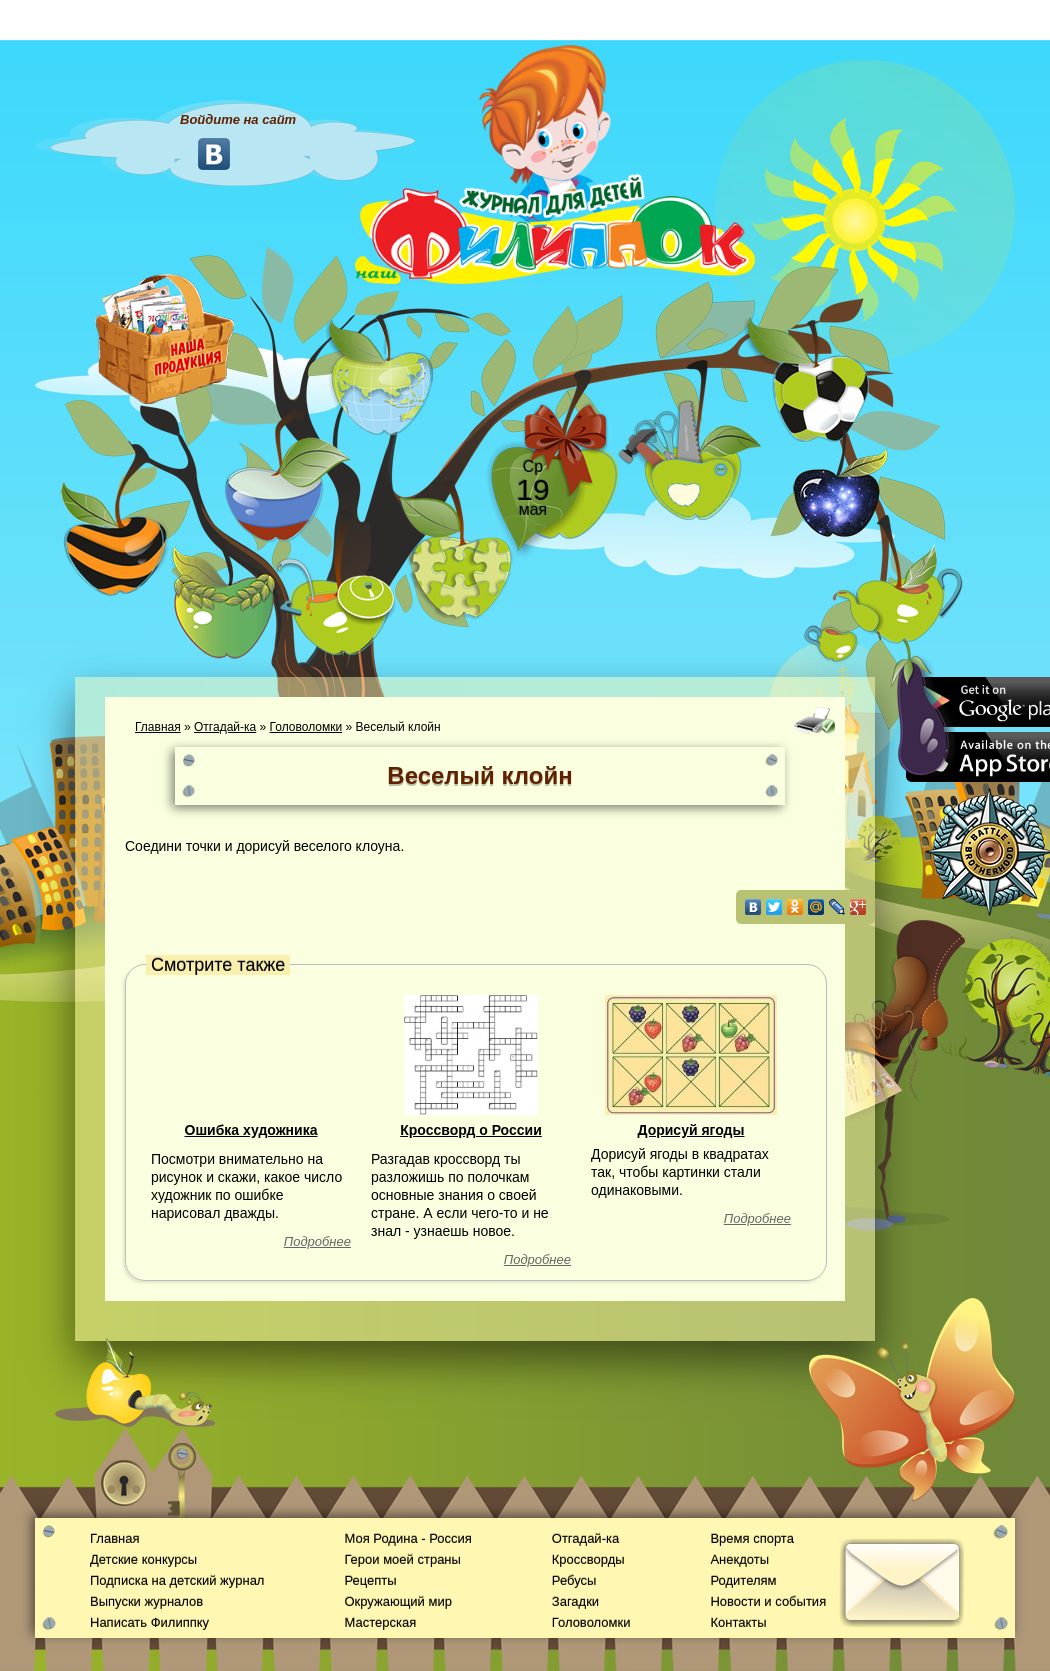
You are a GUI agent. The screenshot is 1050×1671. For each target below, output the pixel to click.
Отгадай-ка (225, 727)
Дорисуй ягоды (691, 1130)
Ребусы (574, 1580)
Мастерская (380, 1622)
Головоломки (306, 727)
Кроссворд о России (471, 1130)
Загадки (575, 1601)
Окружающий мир (397, 1601)
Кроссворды (588, 1559)
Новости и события (768, 1601)
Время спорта (751, 1538)
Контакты (738, 1622)
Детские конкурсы (143, 1559)
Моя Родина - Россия (407, 1538)
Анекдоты (739, 1559)
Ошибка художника (251, 1130)
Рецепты (370, 1580)
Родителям (743, 1580)
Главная (158, 727)
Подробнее (317, 1241)
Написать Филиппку (149, 1622)
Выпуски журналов (146, 1601)
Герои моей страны (402, 1559)
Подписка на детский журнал (177, 1580)
